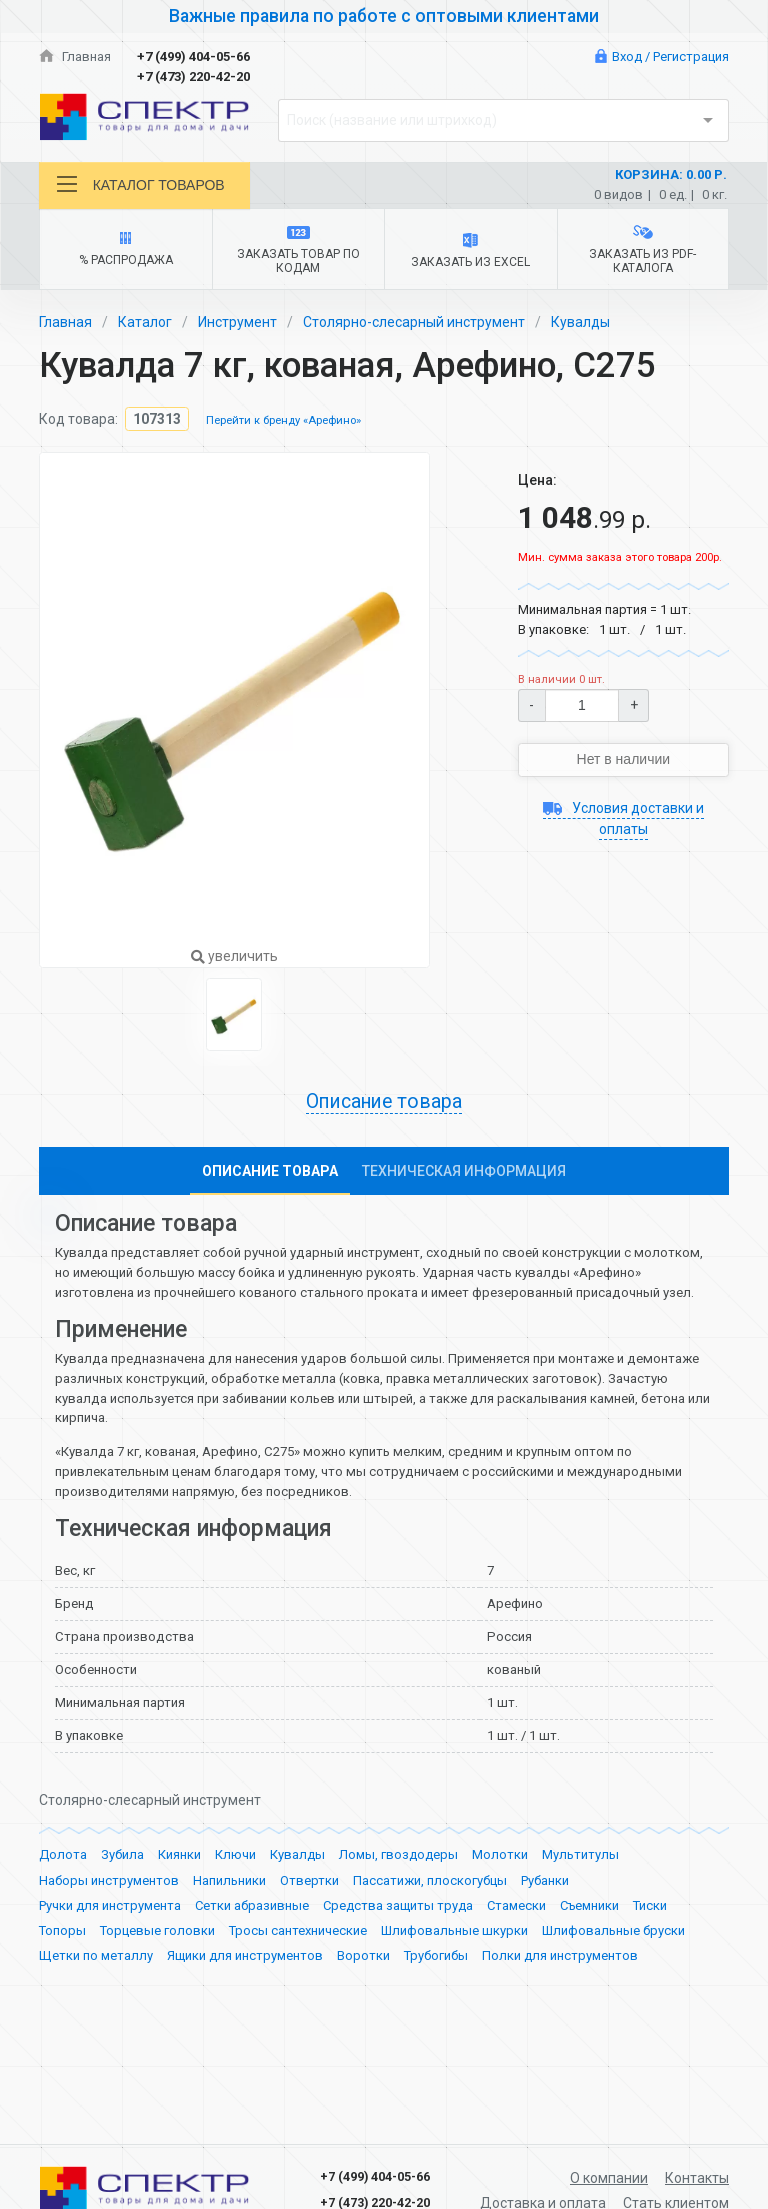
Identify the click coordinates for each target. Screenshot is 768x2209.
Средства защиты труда (398, 1944)
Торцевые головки (157, 1969)
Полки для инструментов (560, 1995)
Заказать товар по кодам (298, 250)
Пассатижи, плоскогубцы (430, 1919)
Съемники (589, 1944)
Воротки (363, 1995)
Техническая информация (464, 1171)
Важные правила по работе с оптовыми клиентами (384, 16)
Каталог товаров (141, 184)
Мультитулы (580, 1894)
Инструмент (237, 322)
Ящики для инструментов (245, 1995)
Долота (63, 1894)
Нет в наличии (624, 759)
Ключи (235, 1894)
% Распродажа (125, 249)
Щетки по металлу (96, 1995)
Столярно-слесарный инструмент (414, 322)
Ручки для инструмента (110, 1944)
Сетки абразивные (252, 1944)
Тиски (650, 1944)
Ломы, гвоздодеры (398, 1894)
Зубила (122, 1894)
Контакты (697, 2178)
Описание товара (384, 1101)
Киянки (179, 1894)
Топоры (62, 1969)
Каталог (145, 322)
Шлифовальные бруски (613, 1969)
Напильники (229, 1919)
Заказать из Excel (470, 251)
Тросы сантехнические (298, 1969)
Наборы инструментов (109, 1919)
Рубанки (545, 1919)
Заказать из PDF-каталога (643, 250)
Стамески (516, 1944)
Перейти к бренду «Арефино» (283, 420)
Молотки (500, 1894)
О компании (609, 2178)
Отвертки (309, 1919)
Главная (75, 56)
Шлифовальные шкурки (454, 1969)
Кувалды (580, 322)
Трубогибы (436, 1995)
